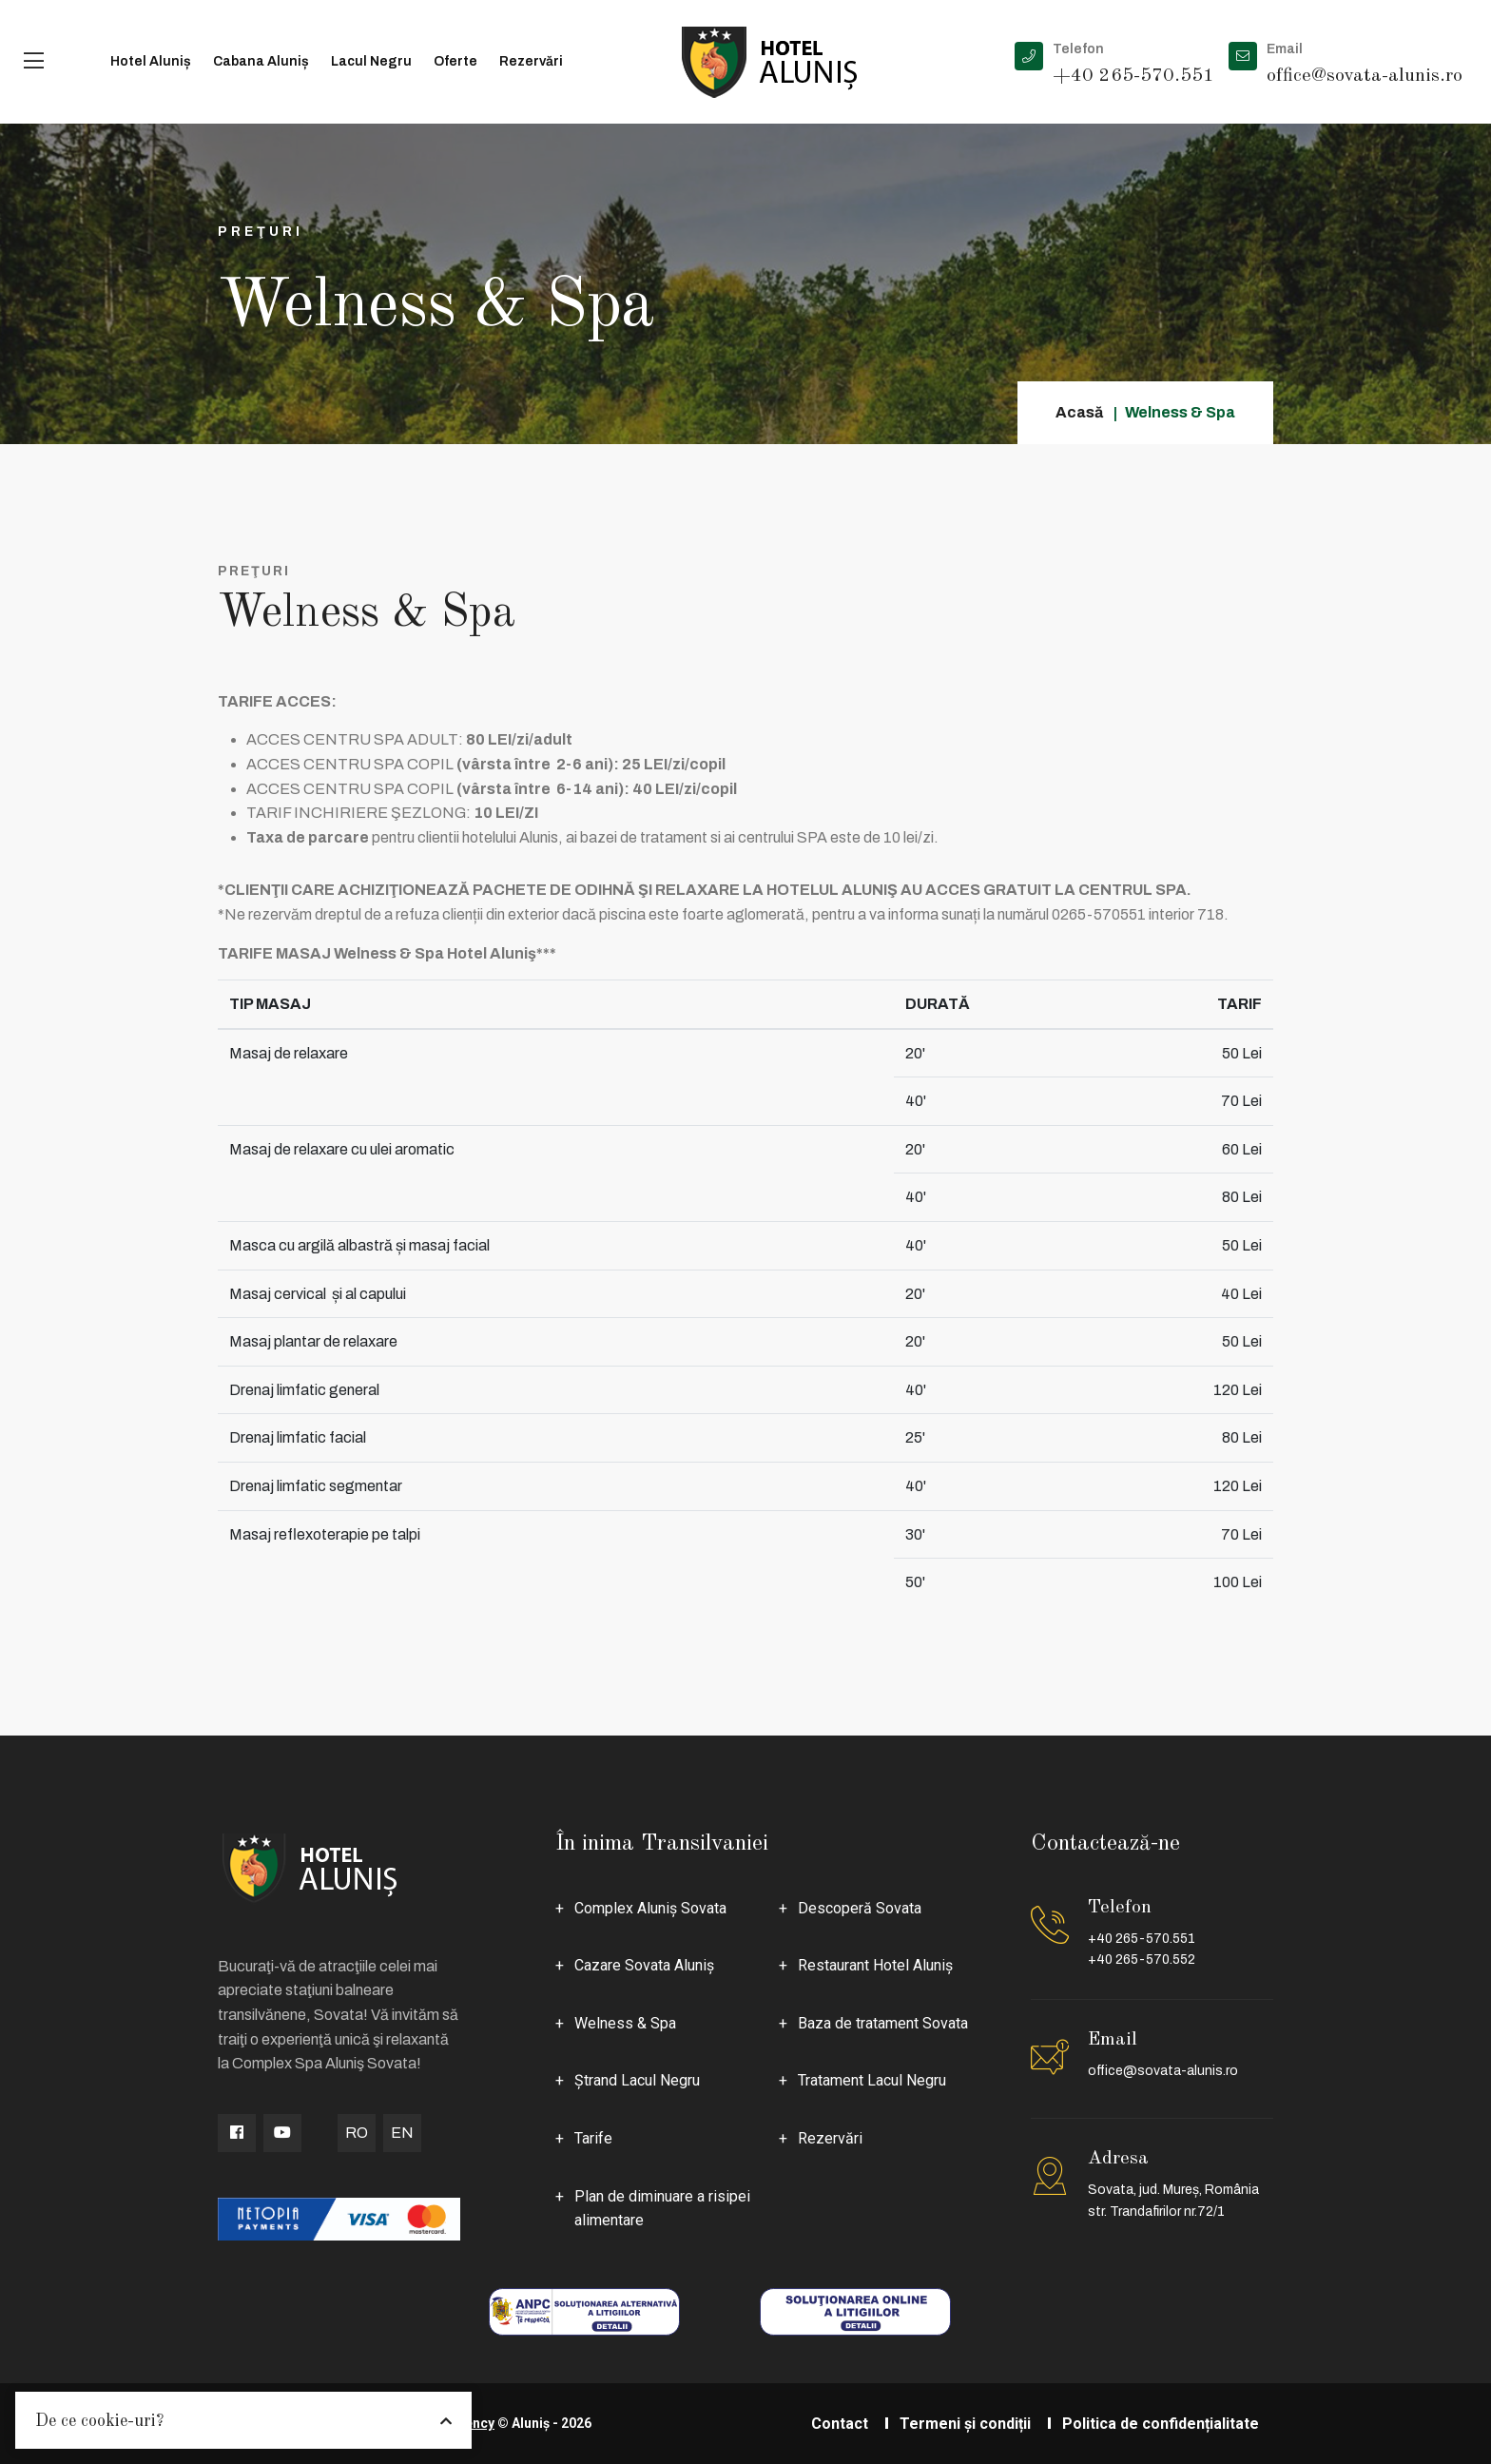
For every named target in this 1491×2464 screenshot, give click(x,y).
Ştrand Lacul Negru (637, 2080)
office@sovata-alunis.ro (1163, 2071)
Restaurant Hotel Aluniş (875, 1965)
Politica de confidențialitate (1160, 2424)
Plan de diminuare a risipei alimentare (662, 2208)
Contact (839, 2424)
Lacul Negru (371, 61)
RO (356, 2132)
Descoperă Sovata (859, 1908)
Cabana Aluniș (261, 61)
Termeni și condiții (965, 2424)
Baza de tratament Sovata (883, 2023)
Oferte (455, 61)
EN (402, 2132)
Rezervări (531, 61)
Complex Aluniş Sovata (650, 1908)
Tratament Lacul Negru (872, 2080)
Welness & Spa (625, 2023)
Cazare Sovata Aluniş (644, 1965)
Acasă (1079, 412)
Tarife (593, 2138)
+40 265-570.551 (1141, 1938)
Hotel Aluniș (150, 61)
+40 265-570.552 (1141, 1959)
